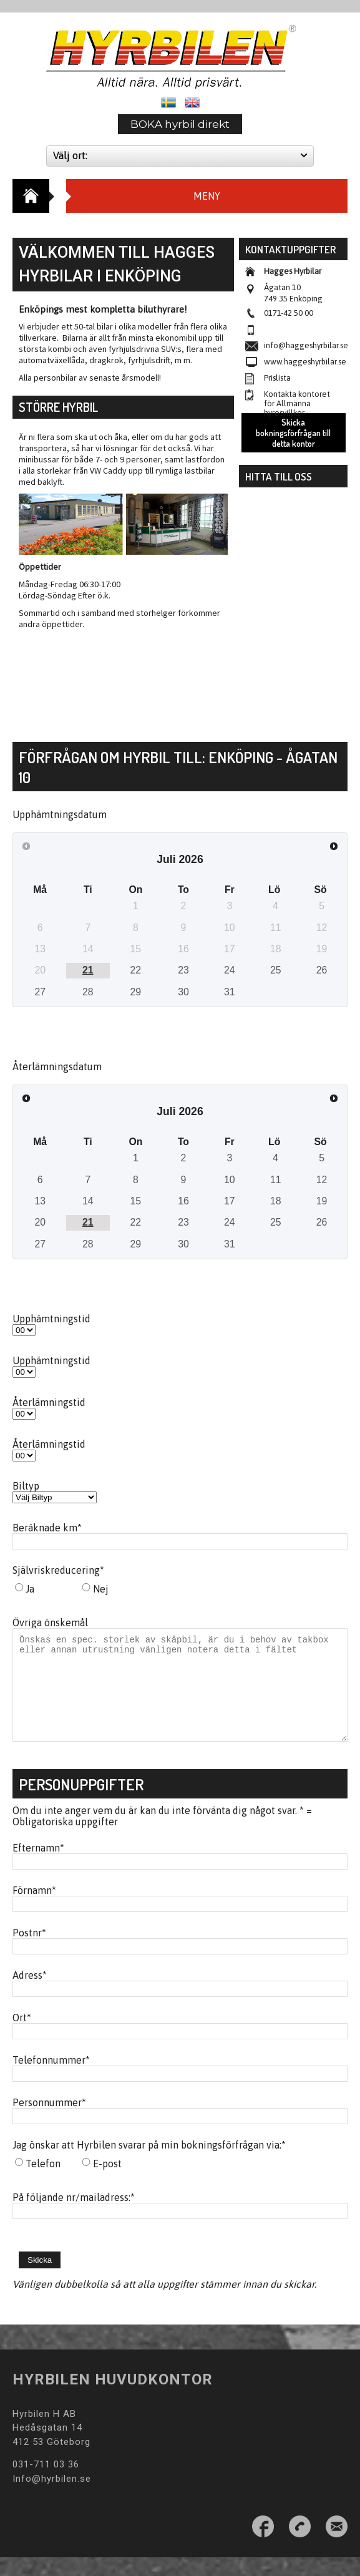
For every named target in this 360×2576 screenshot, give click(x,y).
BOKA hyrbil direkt (180, 124)
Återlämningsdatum (57, 1066)
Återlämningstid (48, 1402)
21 (88, 970)
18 (275, 1201)
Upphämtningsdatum (59, 814)
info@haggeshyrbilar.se (306, 345)
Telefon (43, 2182)
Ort (21, 2036)
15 (136, 1201)
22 (136, 970)
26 (322, 970)
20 (40, 1222)
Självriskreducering (58, 1570)
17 (229, 1201)
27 (40, 992)
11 (275, 1179)
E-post (107, 2182)
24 (229, 970)
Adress (29, 1993)
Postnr (29, 1951)
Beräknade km (47, 1527)
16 (183, 1201)
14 (88, 1201)
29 (136, 992)
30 (183, 992)
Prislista (277, 378)
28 (88, 992)
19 (322, 1201)
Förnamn (34, 1909)
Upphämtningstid (51, 1318)
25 (275, 970)
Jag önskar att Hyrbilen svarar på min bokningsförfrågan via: (149, 2163)
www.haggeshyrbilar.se (305, 361)
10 (229, 1179)
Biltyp (25, 1485)
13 (40, 1201)
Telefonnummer (51, 2078)
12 (322, 1179)
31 (229, 992)
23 (183, 970)
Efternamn (38, 1866)
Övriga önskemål (50, 1622)
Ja (30, 1588)
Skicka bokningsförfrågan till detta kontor (293, 433)
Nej (101, 1588)
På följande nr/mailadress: (73, 2216)
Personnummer (49, 2121)
